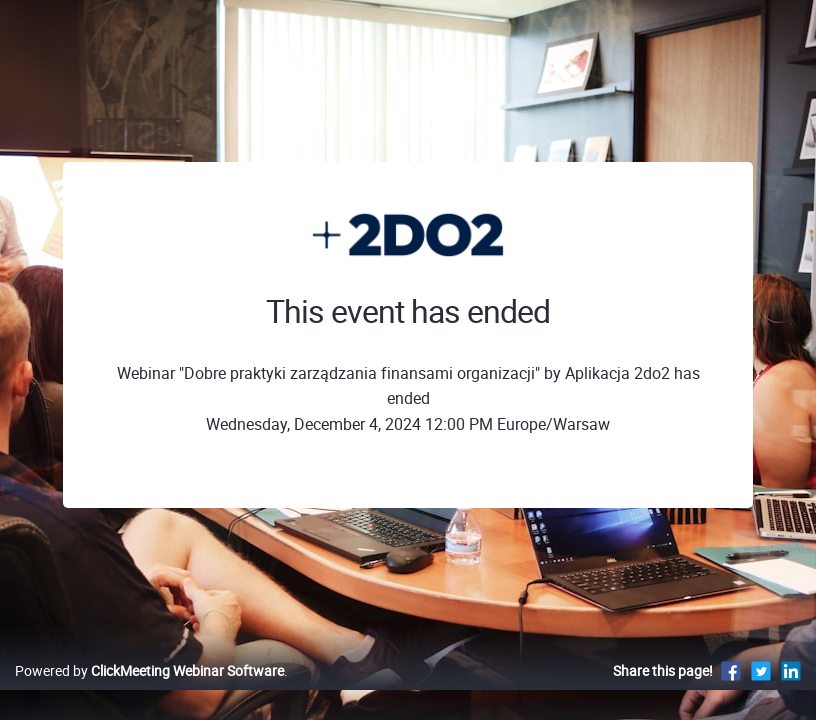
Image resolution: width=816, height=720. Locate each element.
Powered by (149, 691)
